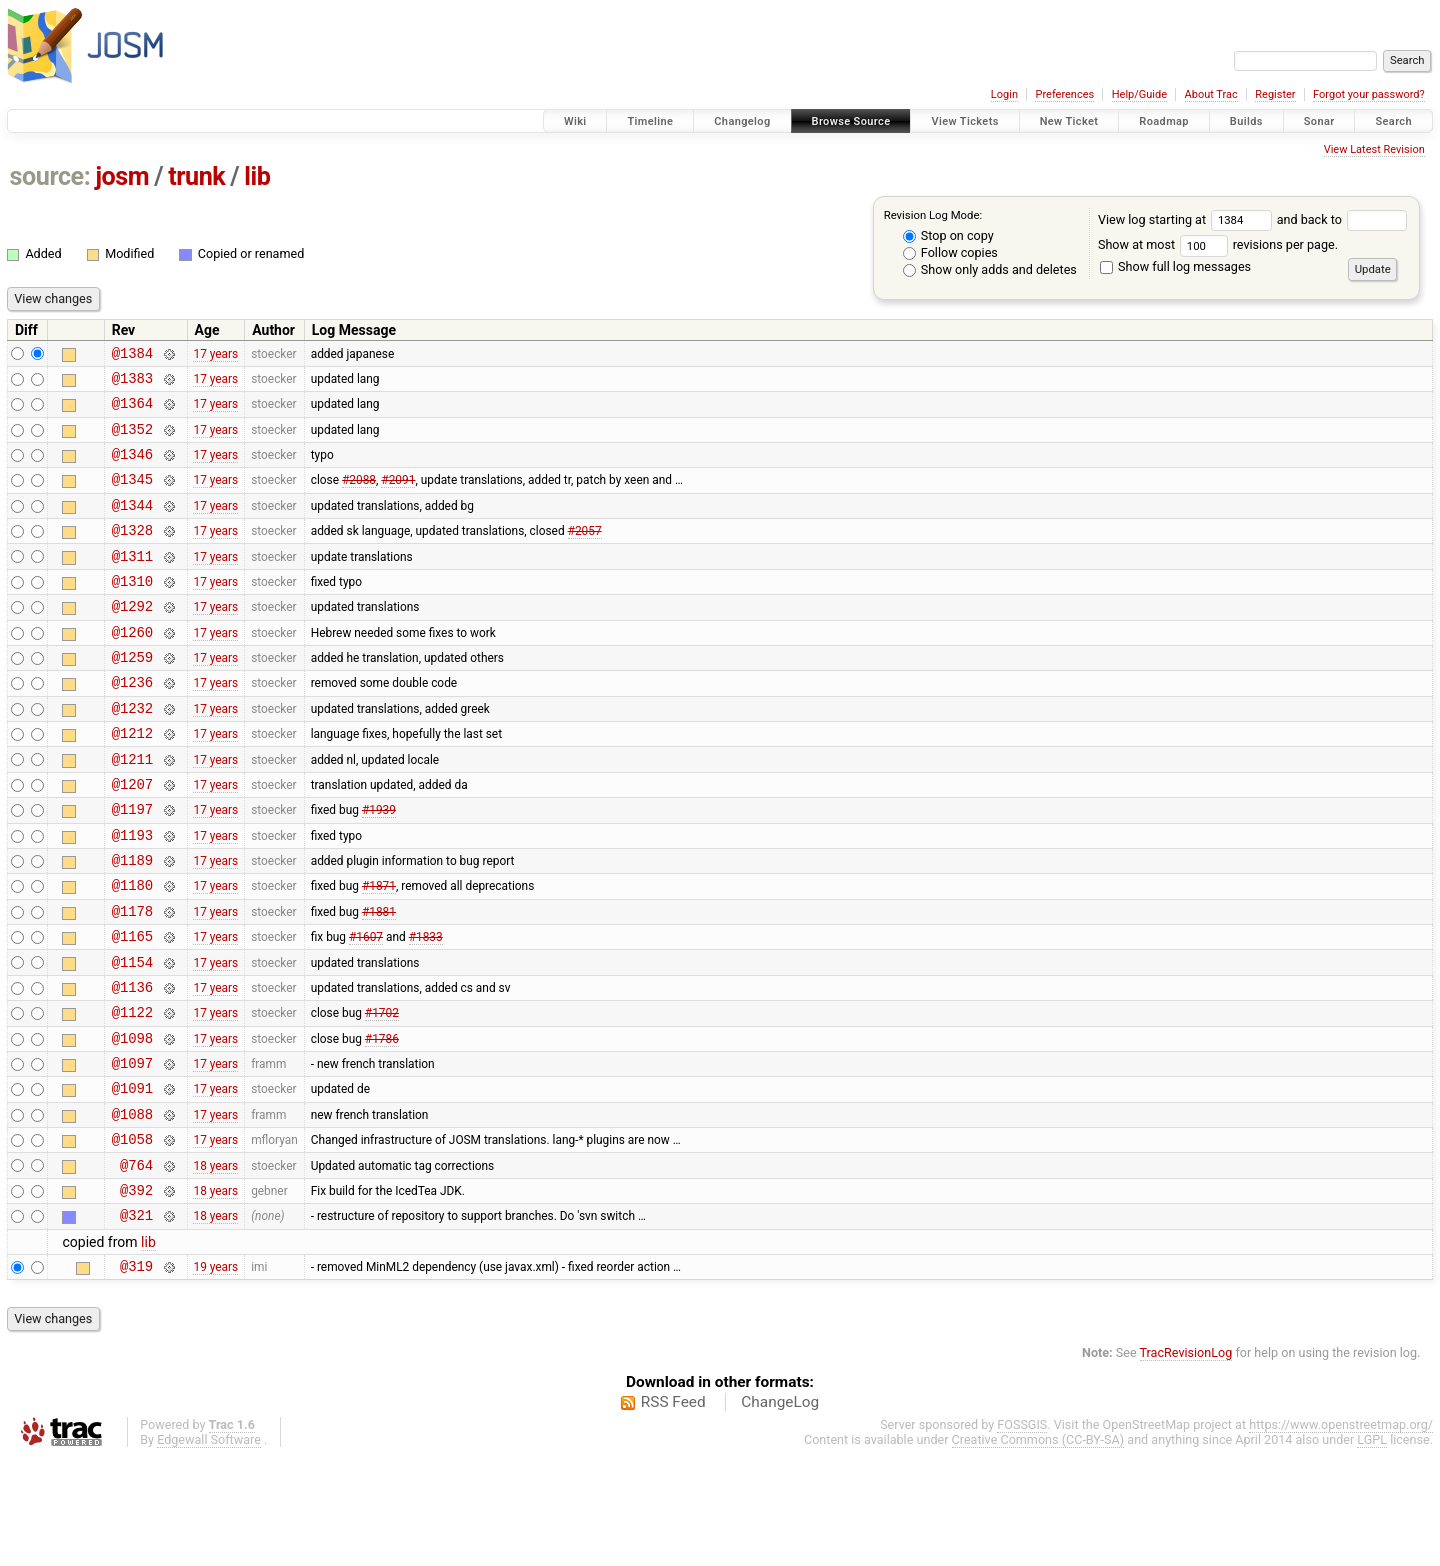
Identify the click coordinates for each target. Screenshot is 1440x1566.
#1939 (379, 866)
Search (1393, 121)
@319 (136, 1373)
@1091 (132, 1177)
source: (50, 176)
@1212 (132, 780)
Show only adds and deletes (990, 269)
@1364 (132, 411)
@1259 (132, 695)
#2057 (585, 554)
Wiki (575, 121)
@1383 (132, 383)
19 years (215, 1374)
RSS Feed (673, 1510)
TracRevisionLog (1186, 1460)
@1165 (132, 1007)
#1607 (366, 1008)
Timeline (650, 121)
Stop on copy (948, 235)
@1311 (132, 582)
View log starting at (1187, 219)
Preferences (1064, 94)
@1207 (132, 837)
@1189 (132, 922)
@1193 (132, 894)
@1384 (132, 355)
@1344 (132, 525)
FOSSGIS (1022, 1532)
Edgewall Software (209, 1547)
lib (257, 176)
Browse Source (851, 121)
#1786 (382, 1121)
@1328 (132, 553)
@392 (136, 1291)
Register (1275, 94)
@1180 (132, 950)
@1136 (132, 1064)
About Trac (1211, 94)
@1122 (132, 1092)
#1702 (382, 1093)
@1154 (132, 1036)
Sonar (1319, 121)
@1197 (132, 865)
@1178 (132, 979)
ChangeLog (780, 1510)
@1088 (132, 1206)
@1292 (132, 638)
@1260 (132, 667)
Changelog (742, 121)
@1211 (132, 809)
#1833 (426, 1008)
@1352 (132, 440)
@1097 (132, 1149)
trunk (196, 176)
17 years (215, 355)
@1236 (132, 723)
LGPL (1372, 1547)
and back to (1342, 219)
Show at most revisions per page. (1218, 244)
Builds (1246, 121)
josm (122, 176)
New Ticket (1069, 121)
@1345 (132, 496)
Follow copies (950, 252)
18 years (215, 1263)
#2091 (398, 497)
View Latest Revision (1374, 149)
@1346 (132, 468)
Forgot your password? (1369, 94)
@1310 (132, 610)
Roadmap (1164, 121)
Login (1004, 94)
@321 (136, 1319)
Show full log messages (1175, 266)
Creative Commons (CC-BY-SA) (1038, 1547)
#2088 (359, 497)
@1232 (132, 752)
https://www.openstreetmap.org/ (1341, 1532)
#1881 (379, 979)
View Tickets (964, 121)
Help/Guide (1139, 94)
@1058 (132, 1234)
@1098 (132, 1121)
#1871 (379, 951)
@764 (136, 1263)
